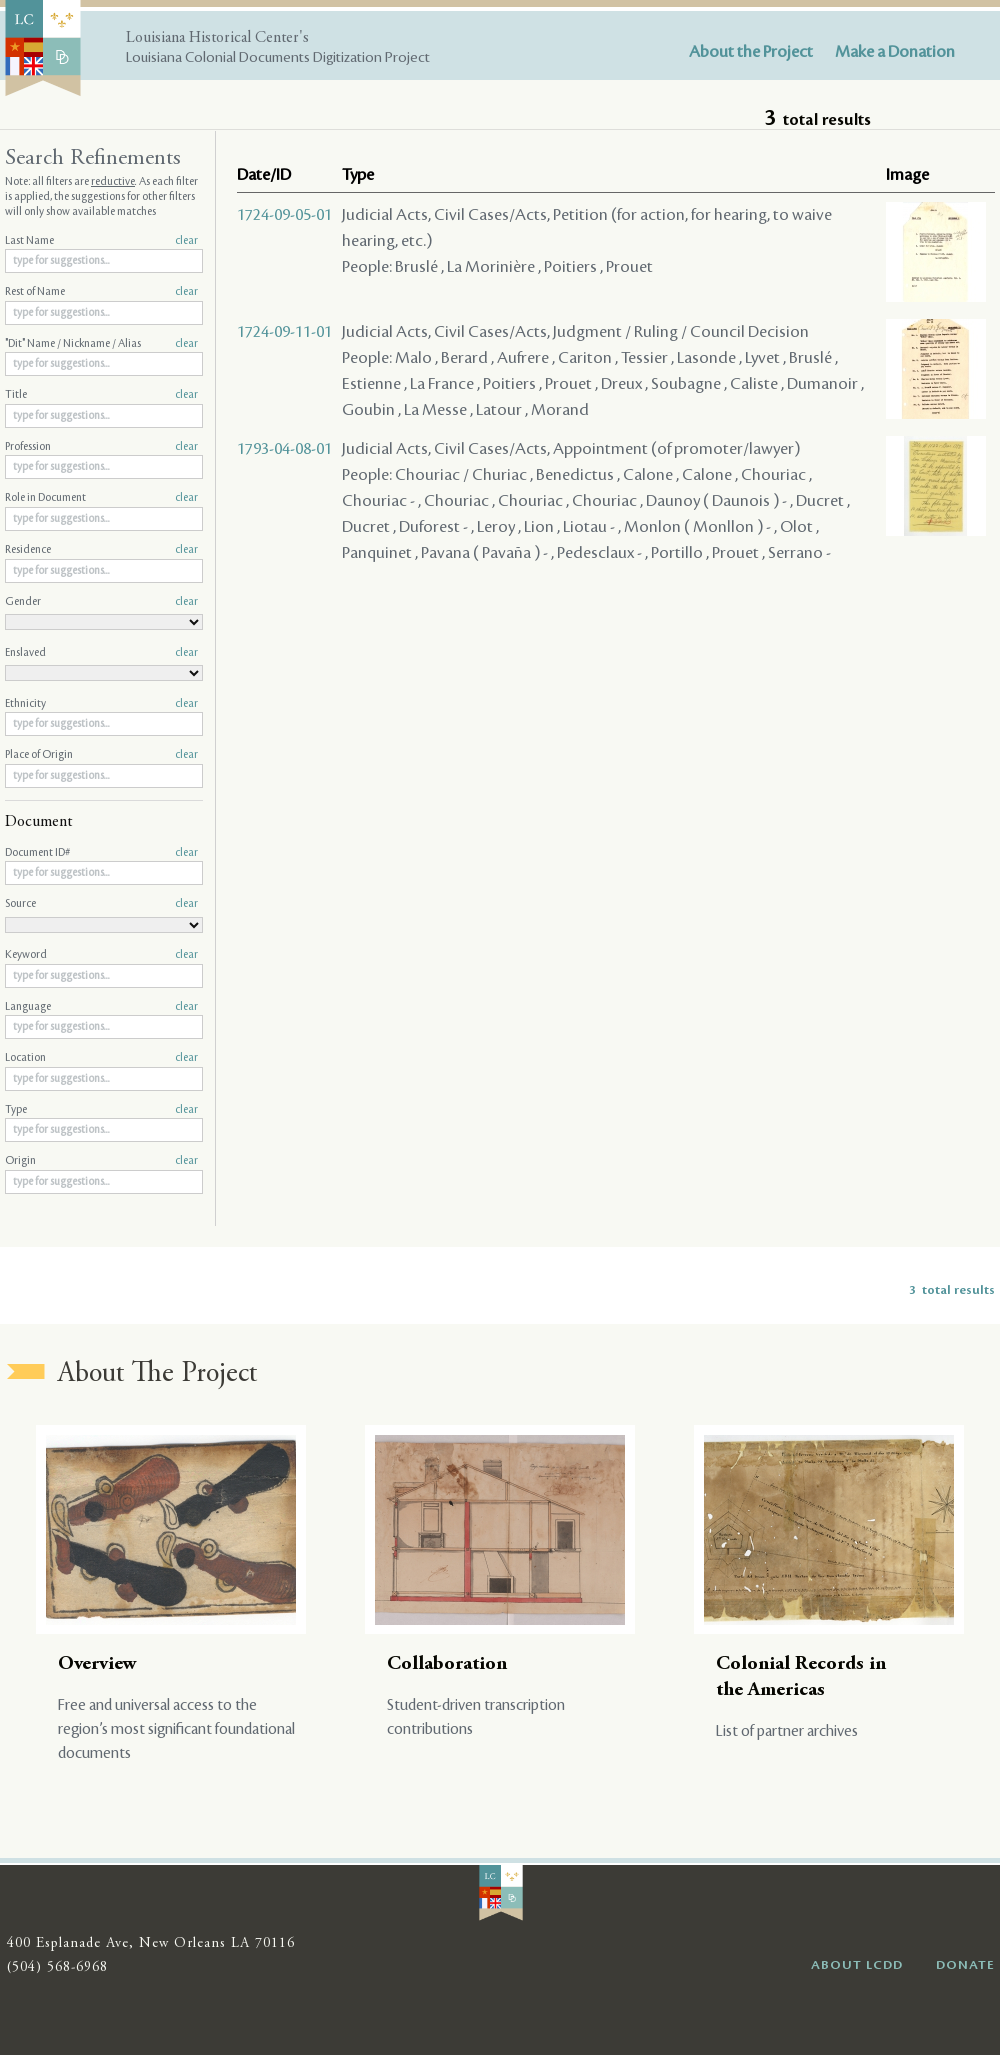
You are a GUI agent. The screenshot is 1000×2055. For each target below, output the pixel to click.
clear (186, 241)
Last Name (101, 241)
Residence (101, 550)
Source (101, 904)
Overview (97, 1664)
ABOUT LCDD (857, 1965)
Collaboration (447, 1664)
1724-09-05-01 (284, 215)
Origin (101, 1161)
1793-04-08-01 (284, 449)
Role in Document (101, 498)
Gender (101, 602)
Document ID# (101, 853)
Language (101, 1007)
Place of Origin (101, 755)
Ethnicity (101, 704)
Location (101, 1058)
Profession (101, 447)
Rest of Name (101, 292)
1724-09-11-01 (284, 332)
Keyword (101, 955)
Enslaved (101, 653)
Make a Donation (895, 52)
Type (101, 1110)
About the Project (751, 52)
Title (101, 395)
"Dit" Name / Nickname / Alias (101, 344)
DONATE (965, 1965)
